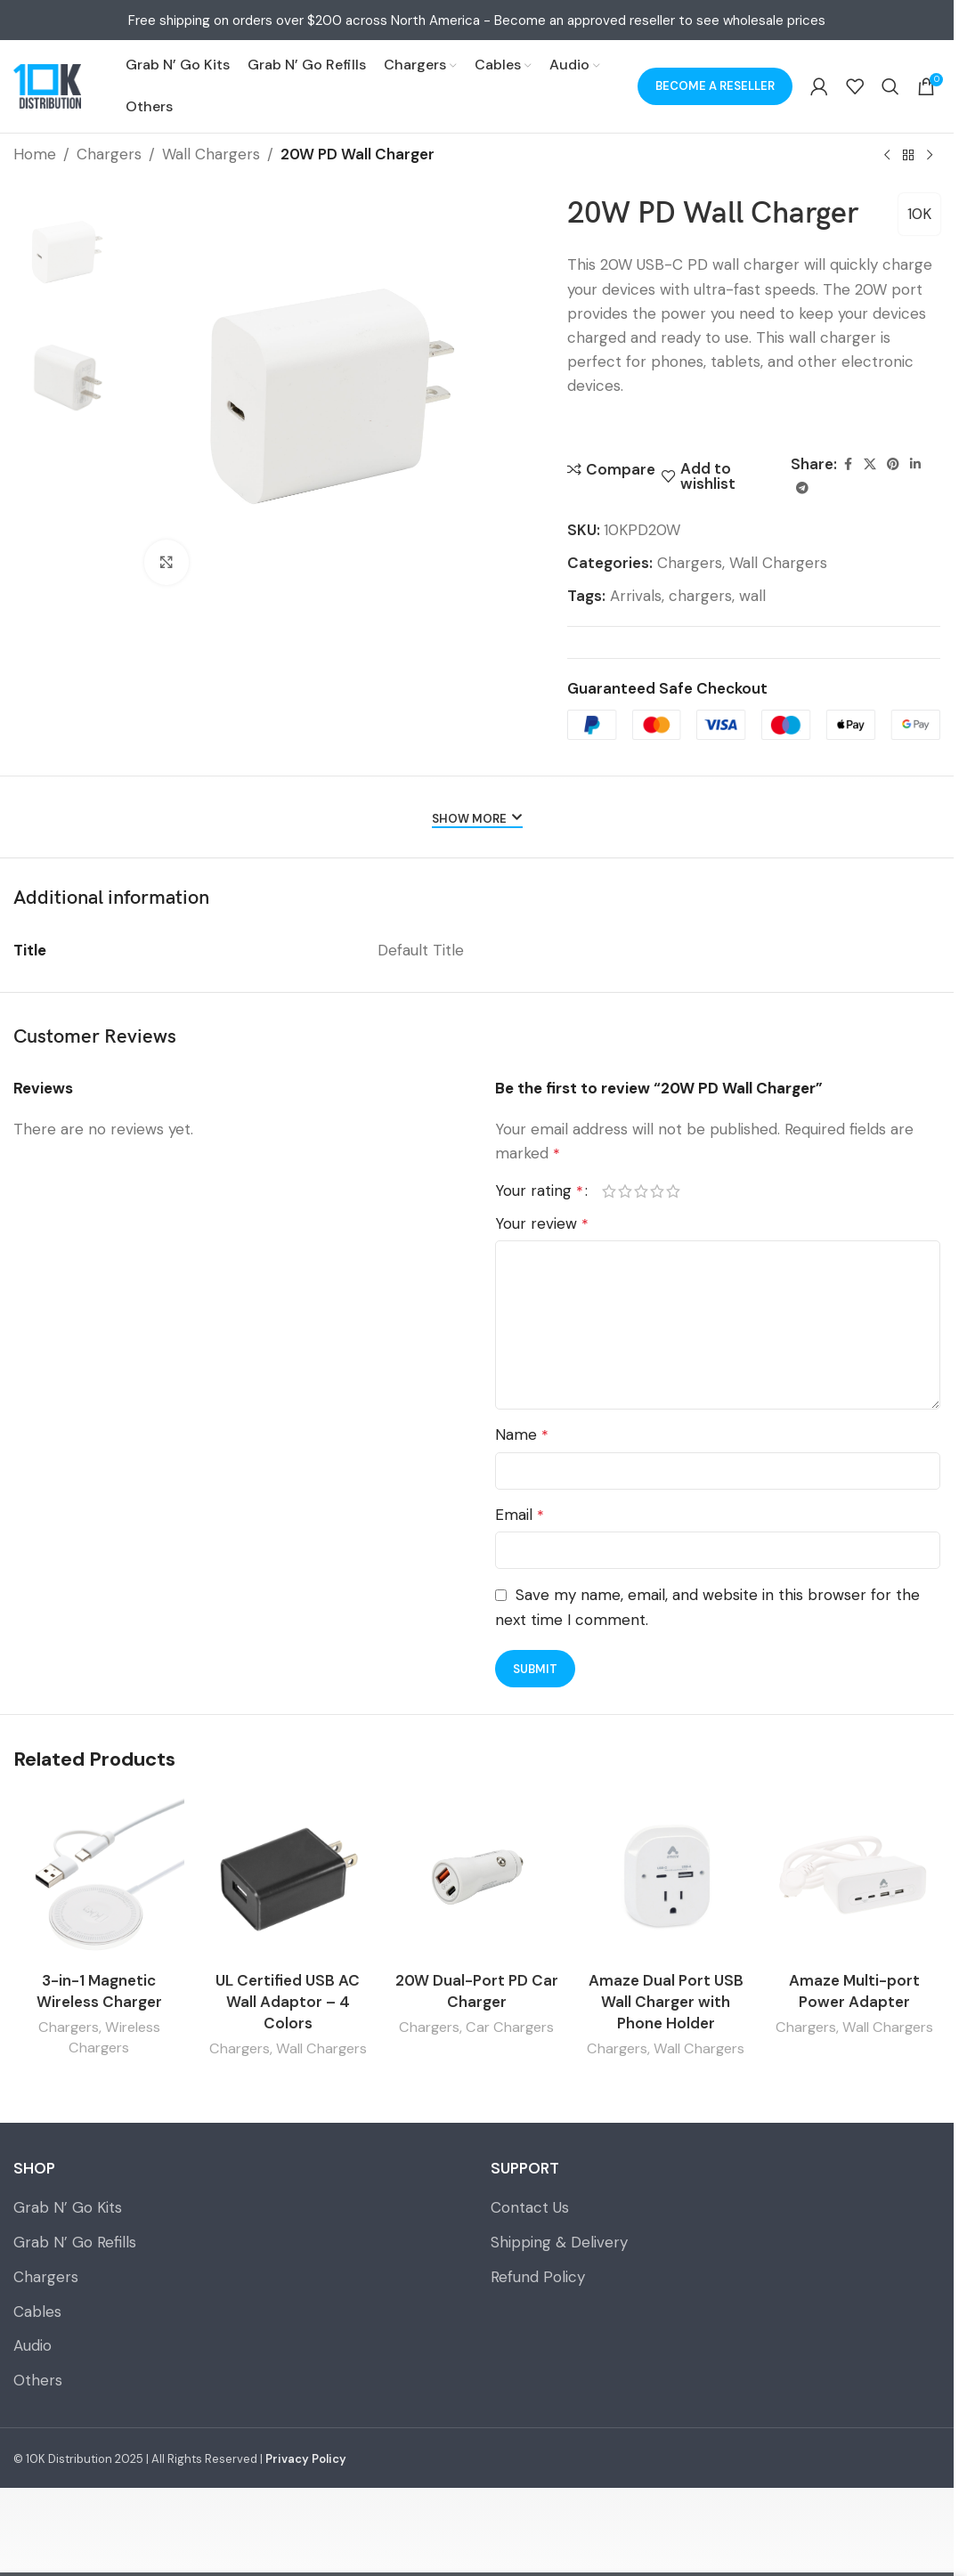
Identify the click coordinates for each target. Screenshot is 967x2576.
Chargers (109, 154)
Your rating (539, 1191)
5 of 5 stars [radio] (673, 1191)
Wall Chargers (211, 154)
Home (34, 154)
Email (519, 1514)
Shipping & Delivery (559, 2242)
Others (37, 2380)
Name (522, 1434)
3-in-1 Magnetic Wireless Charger (99, 1991)
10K (919, 213)
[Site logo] (47, 86)
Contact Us (530, 2207)
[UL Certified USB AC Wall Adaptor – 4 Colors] (287, 1877)
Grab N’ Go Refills (74, 2242)
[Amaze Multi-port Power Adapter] (854, 1877)
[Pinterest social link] (893, 464)
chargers (700, 595)
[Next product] (929, 156)
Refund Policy (538, 2277)
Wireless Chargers (114, 2037)
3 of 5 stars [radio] (641, 1191)
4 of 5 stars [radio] (657, 1191)
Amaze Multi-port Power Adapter (854, 1991)
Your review (542, 1223)
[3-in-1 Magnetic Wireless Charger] (98, 1877)
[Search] (890, 86)
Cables (37, 2311)
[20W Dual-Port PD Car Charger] (476, 1877)
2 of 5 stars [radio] (625, 1191)
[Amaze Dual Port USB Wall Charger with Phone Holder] (666, 1877)
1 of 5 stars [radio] (609, 1191)
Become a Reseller (715, 85)
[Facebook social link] (847, 464)
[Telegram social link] (802, 488)
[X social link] (870, 464)
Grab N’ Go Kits (67, 2207)
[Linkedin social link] (915, 464)
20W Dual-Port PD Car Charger (476, 1991)
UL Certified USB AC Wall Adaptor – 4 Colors (287, 2002)
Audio (32, 2345)
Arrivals (636, 595)
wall (752, 595)
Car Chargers (510, 2027)
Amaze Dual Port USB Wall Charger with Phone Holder (666, 2002)
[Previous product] (887, 156)
